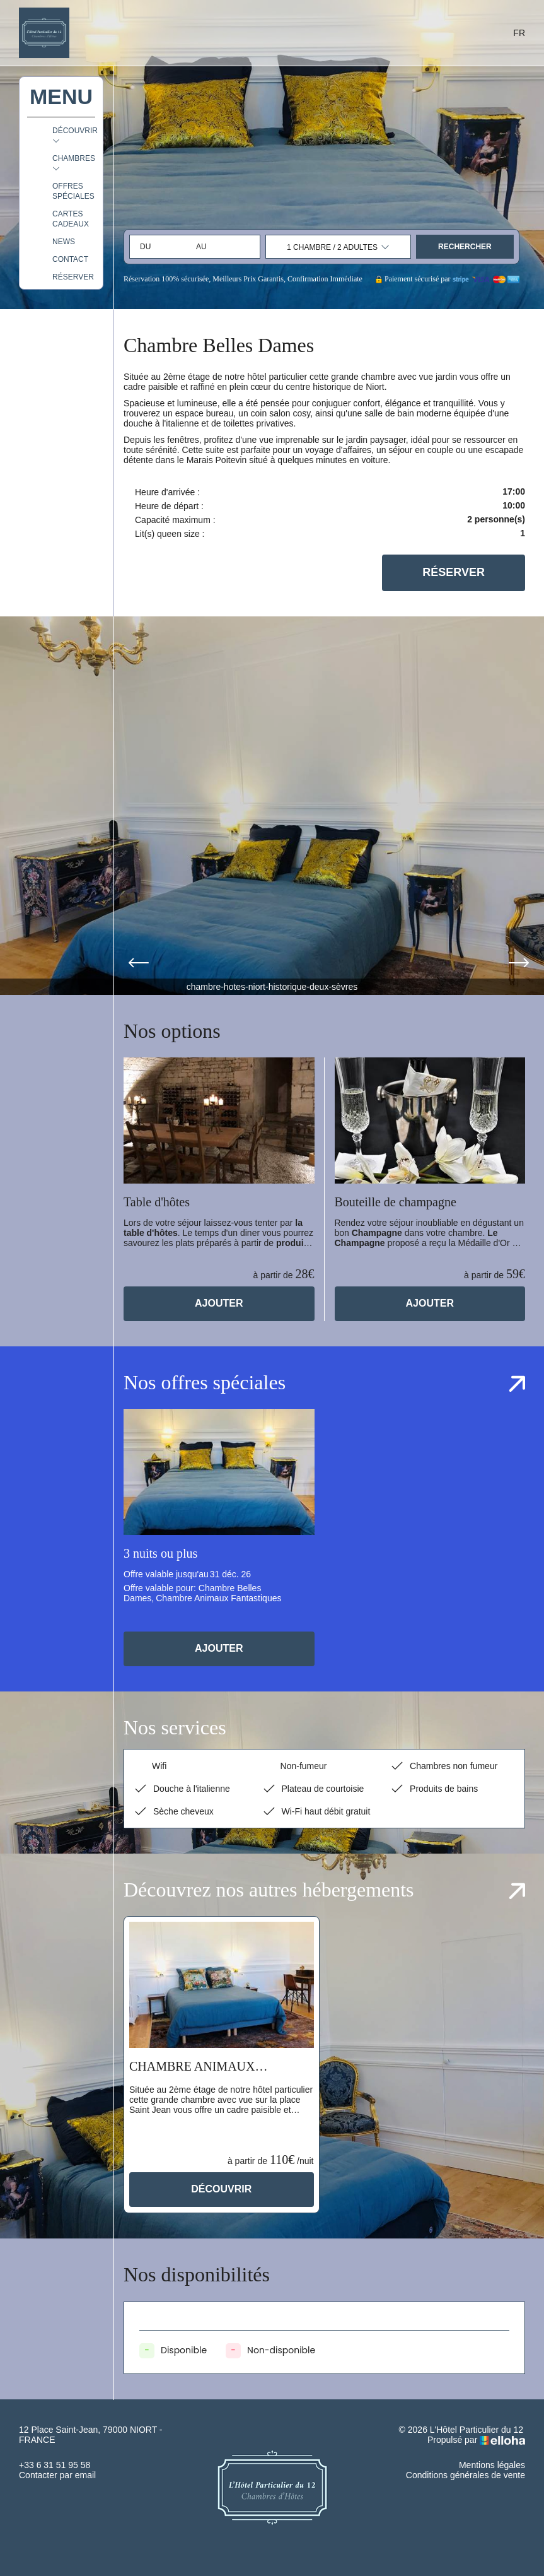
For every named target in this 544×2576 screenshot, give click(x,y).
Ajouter (219, 1303)
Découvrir (221, 2189)
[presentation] (139, 964)
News (63, 241)
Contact (70, 259)
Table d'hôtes (157, 1202)
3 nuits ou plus (160, 1553)
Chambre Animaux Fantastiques (192, 2066)
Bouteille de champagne (395, 1202)
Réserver (73, 277)
